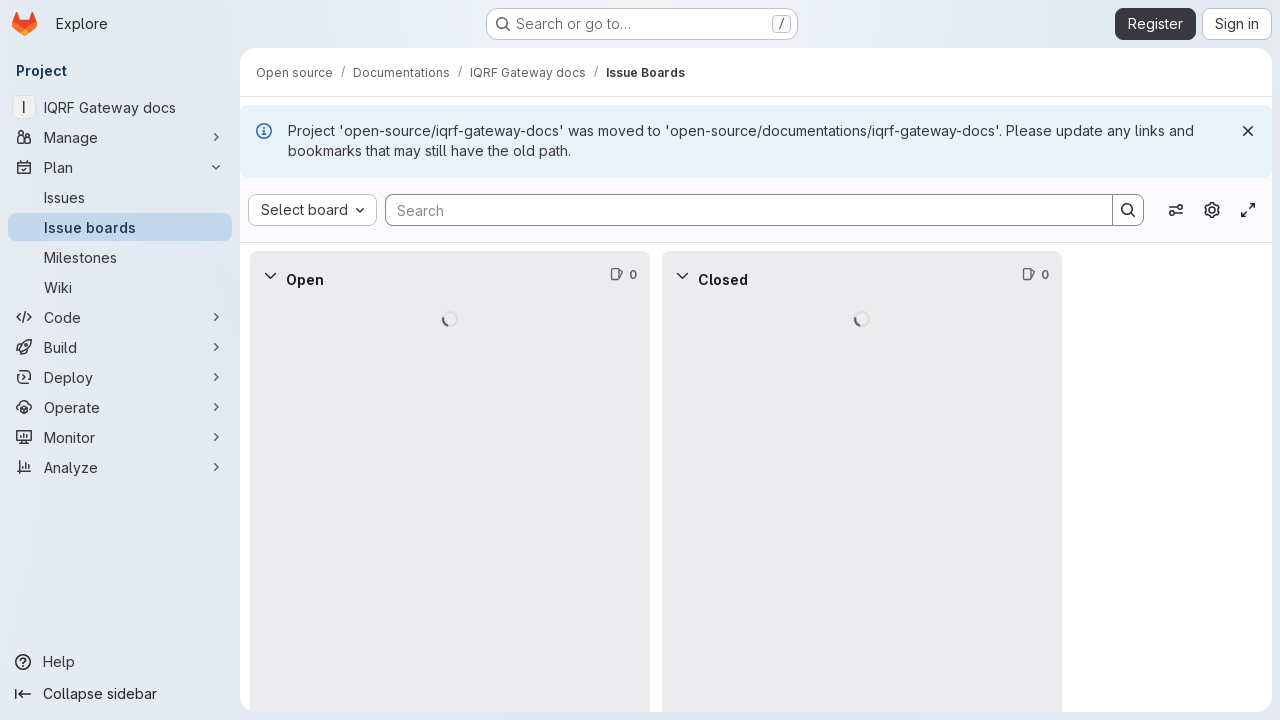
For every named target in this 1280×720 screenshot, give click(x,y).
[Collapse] (270, 275)
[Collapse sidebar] (120, 694)
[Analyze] (120, 467)
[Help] (120, 662)
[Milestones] (120, 257)
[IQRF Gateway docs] (120, 107)
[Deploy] (120, 377)
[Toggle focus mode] (1248, 210)
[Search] (739, 210)
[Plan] (120, 167)
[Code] (120, 317)
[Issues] (120, 197)
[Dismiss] (1248, 131)
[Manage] (120, 137)
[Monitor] (120, 437)
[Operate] (120, 407)
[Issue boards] (120, 227)
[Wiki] (120, 287)
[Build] (120, 347)
